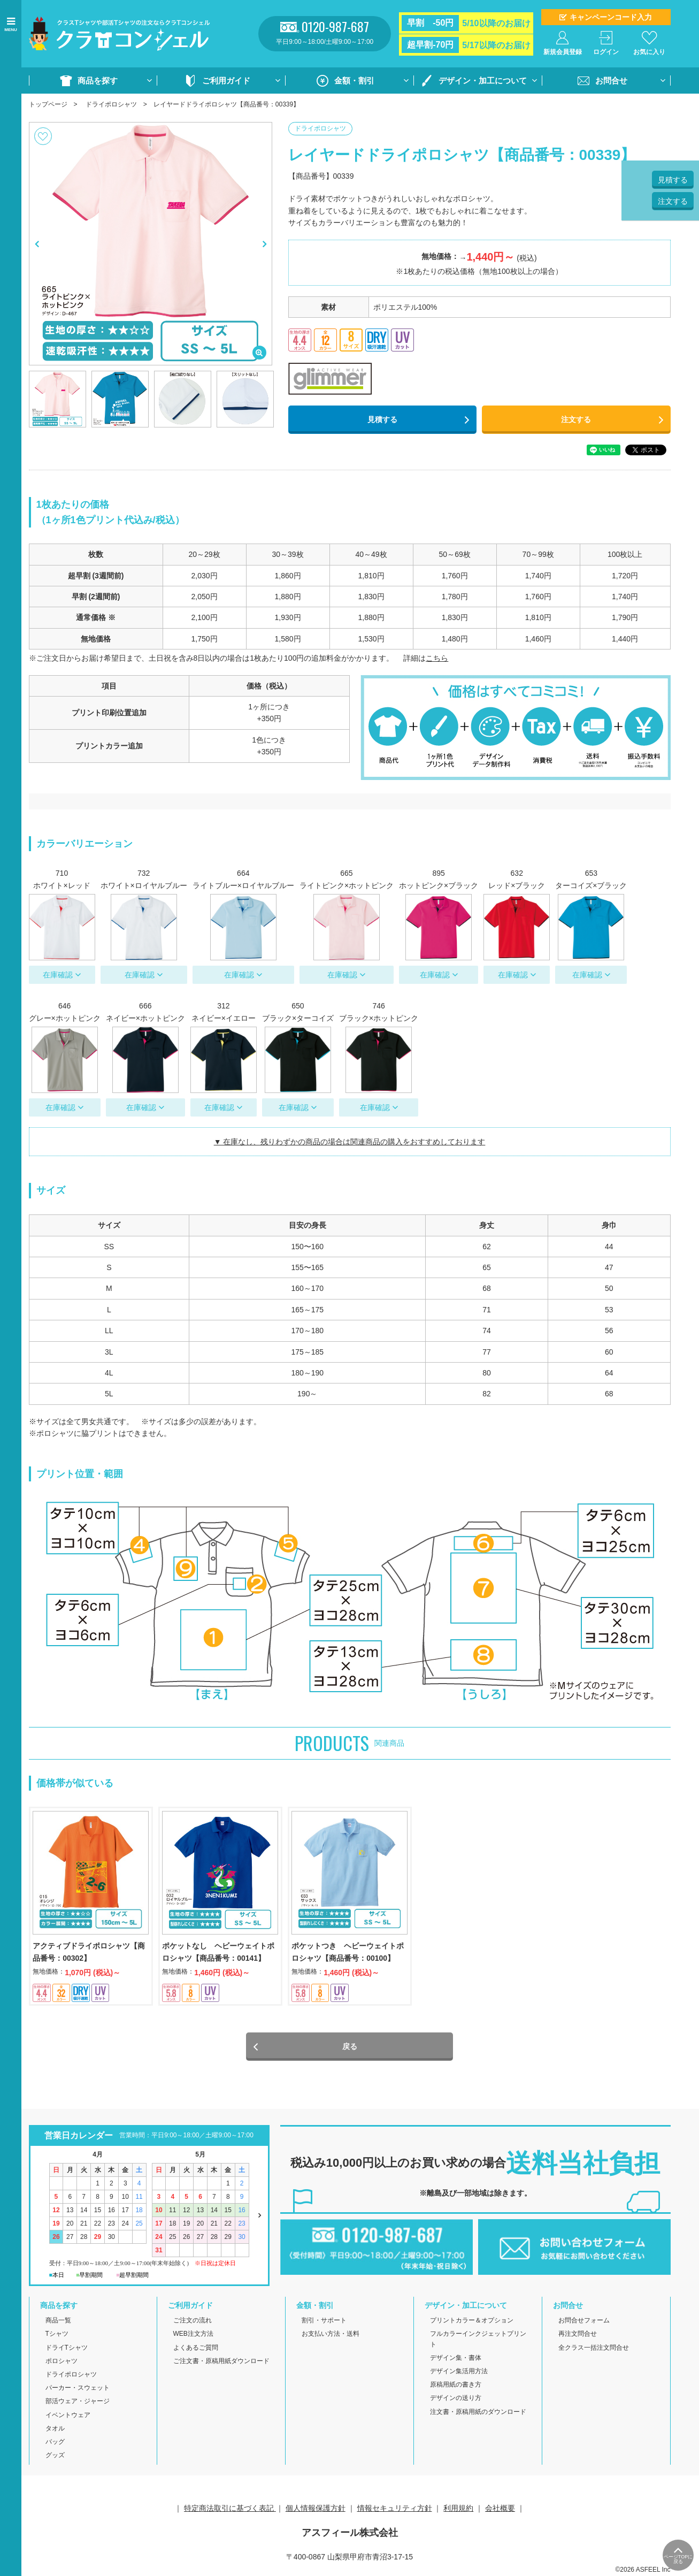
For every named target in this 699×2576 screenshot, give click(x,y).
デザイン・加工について (483, 80)
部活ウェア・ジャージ (77, 2402)
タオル (55, 2429)
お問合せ (611, 80)
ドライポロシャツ (111, 104)
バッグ (55, 2443)
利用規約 (458, 2509)
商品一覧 (58, 2322)
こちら (437, 658)
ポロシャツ (61, 2362)
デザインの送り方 (455, 2399)
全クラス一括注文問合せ (593, 2348)
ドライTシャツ (66, 2348)
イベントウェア (67, 2416)
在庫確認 (58, 974)
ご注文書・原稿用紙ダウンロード (221, 2362)
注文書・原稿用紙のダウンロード (478, 2413)
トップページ (48, 104)
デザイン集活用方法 (459, 2372)
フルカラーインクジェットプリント (478, 2340)
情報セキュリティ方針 (394, 2509)
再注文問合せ (577, 2335)
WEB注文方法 (193, 2335)
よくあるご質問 (195, 2348)
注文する (576, 419)
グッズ (55, 2456)
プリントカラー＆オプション (471, 2322)
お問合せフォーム (584, 2322)
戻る (349, 2048)
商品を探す (98, 80)
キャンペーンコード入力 (611, 17)
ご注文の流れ (192, 2322)
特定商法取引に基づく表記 (230, 2509)
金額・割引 (354, 80)
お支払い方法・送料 (330, 2335)
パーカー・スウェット (77, 2389)
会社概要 (500, 2509)
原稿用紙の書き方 (455, 2386)
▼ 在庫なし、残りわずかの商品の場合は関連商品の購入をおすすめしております (350, 1141)
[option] (150, 244)
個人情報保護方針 (315, 2509)
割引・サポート (324, 2322)
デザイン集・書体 (455, 2359)
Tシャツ (56, 2335)
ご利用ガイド (226, 80)
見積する (382, 419)
